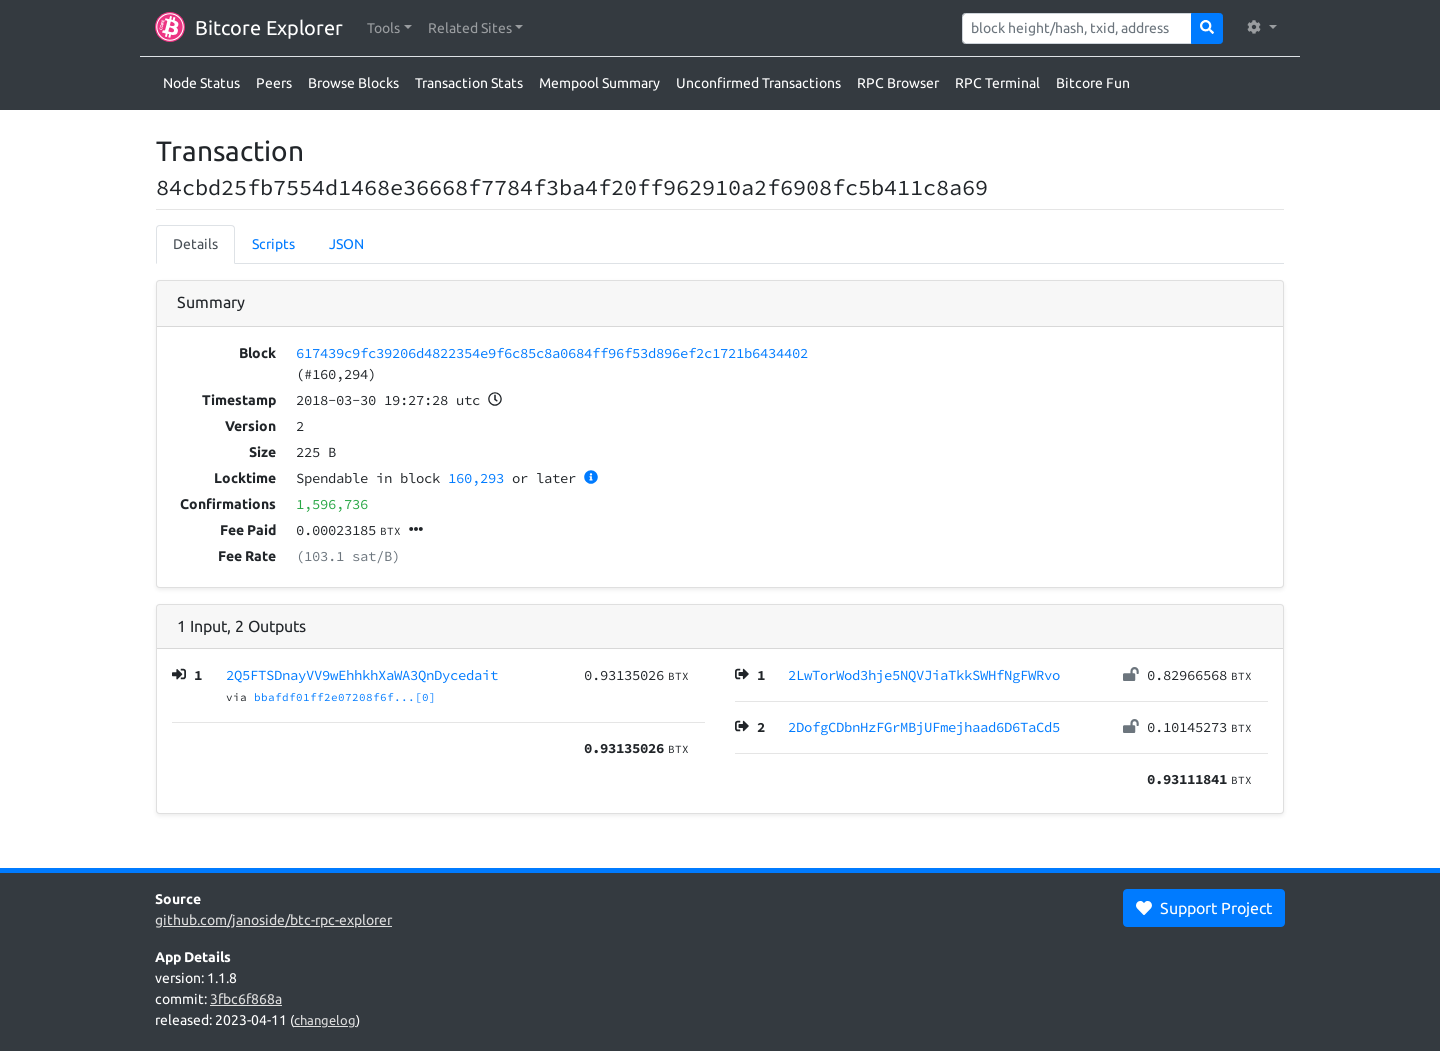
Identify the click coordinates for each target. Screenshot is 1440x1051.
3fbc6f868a (246, 999)
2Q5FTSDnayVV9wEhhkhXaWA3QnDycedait (362, 675)
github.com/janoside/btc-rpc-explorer (273, 920)
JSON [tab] (346, 244)
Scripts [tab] (273, 244)
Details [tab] (195, 244)
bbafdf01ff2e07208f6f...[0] (345, 697)
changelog (325, 1020)
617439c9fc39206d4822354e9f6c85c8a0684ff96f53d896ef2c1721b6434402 (552, 353)
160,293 (476, 478)
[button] (389, 28)
